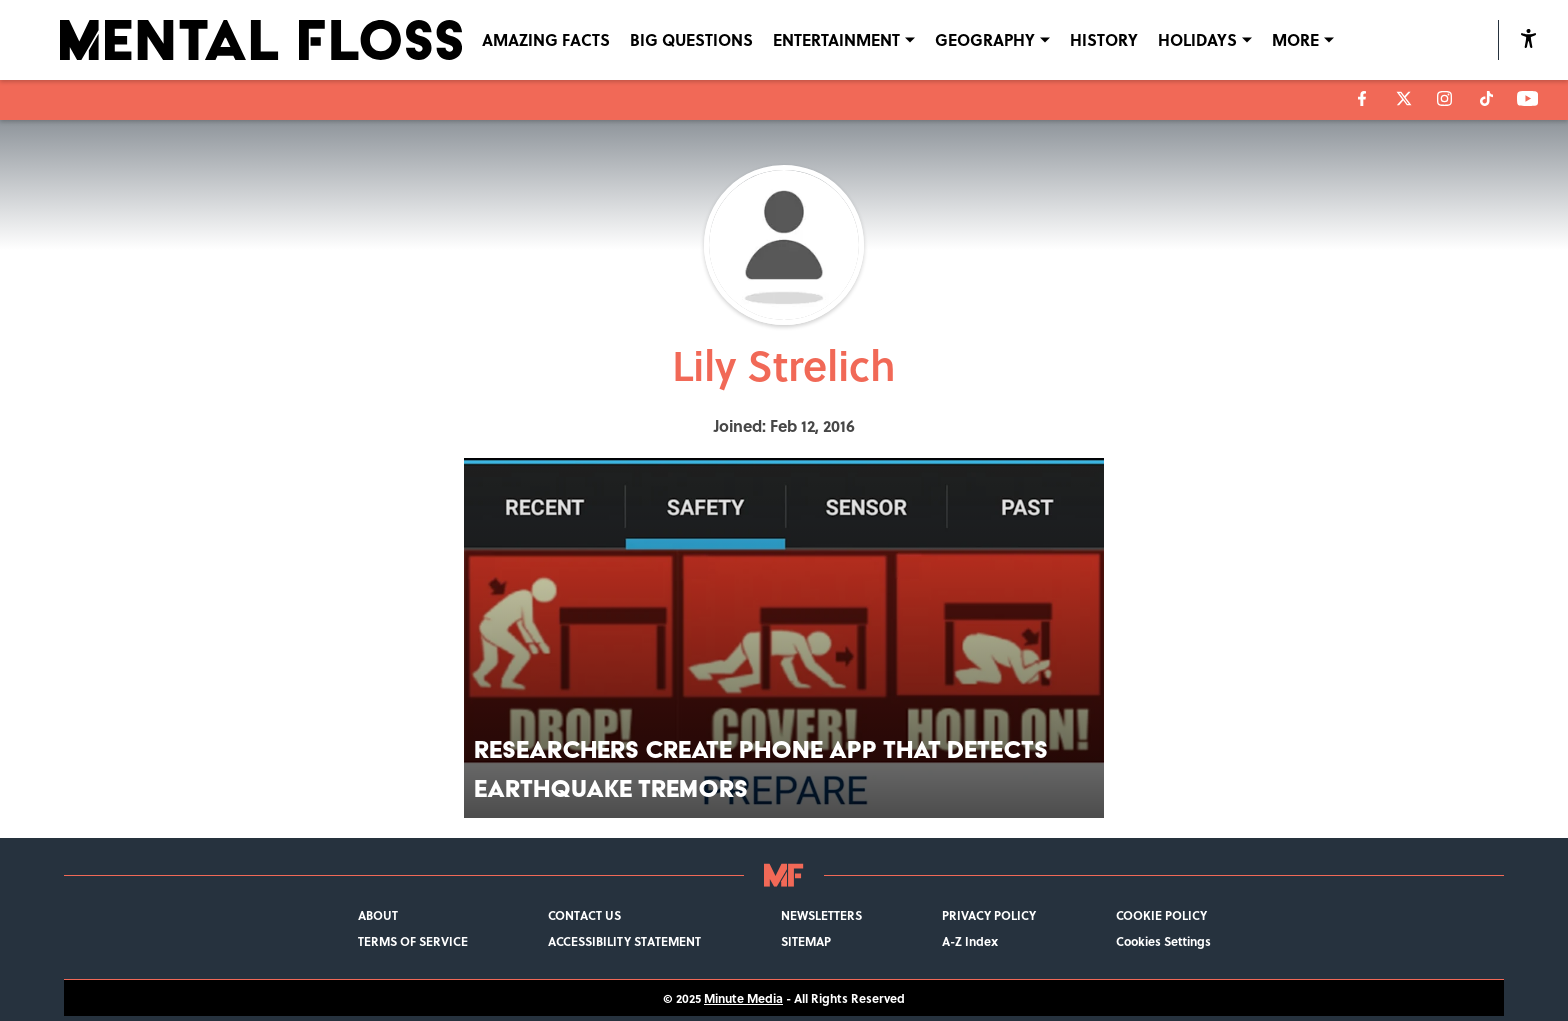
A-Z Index (970, 941)
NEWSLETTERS (821, 915)
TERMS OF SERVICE (413, 941)
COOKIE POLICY (1161, 915)
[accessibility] (1528, 40)
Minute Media (743, 998)
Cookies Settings (1163, 941)
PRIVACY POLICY (989, 915)
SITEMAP (806, 941)
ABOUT (378, 915)
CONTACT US (584, 915)
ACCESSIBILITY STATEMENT (624, 941)
